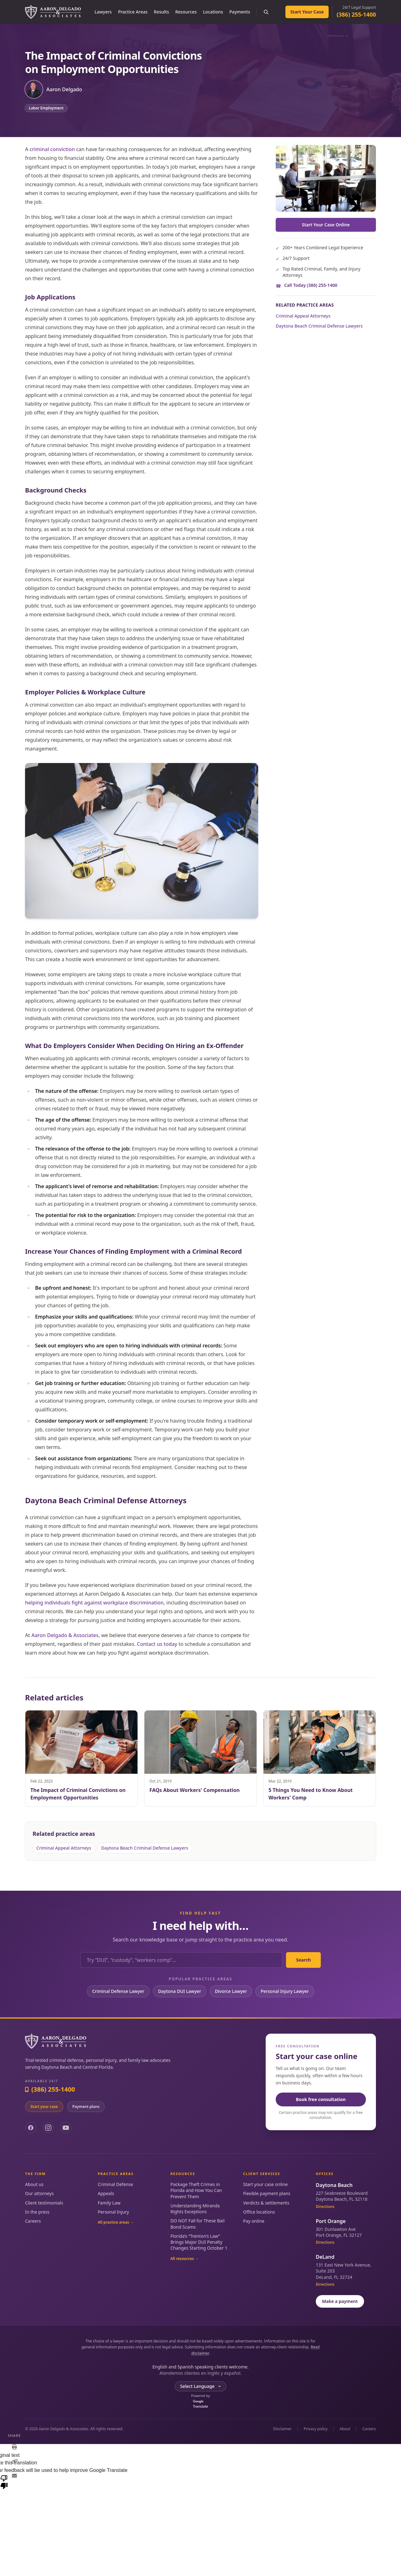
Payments (239, 12)
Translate (200, 2404)
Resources (185, 12)
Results (161, 12)
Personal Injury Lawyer (285, 1991)
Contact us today (157, 1644)
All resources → (184, 2258)
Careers (33, 2221)
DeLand (325, 2256)
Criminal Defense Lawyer (118, 1991)
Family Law (109, 2203)
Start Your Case (307, 12)
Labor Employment (46, 108)
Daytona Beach (334, 2185)
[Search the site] (266, 12)
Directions (325, 2206)
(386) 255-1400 (356, 14)
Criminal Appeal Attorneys (303, 316)
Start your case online (265, 2184)
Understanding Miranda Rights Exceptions (195, 2209)
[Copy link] (14, 2461)
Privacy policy (316, 2428)
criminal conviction (52, 149)
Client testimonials (44, 2203)
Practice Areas (133, 12)
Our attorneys (39, 2193)
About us (34, 2184)
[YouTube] (65, 2127)
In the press (37, 2212)
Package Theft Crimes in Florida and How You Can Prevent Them (196, 2190)
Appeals (106, 2193)
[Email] (14, 2475)
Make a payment (340, 2301)
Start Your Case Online (326, 225)
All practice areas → (116, 2222)
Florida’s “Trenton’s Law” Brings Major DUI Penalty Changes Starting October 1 (198, 2242)
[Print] (14, 2447)
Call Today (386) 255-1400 (310, 285)
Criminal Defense (115, 2184)
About (345, 2428)
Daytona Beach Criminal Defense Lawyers (319, 326)
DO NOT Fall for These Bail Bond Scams (197, 2224)
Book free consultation (321, 2099)
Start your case (44, 2106)
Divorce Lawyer (231, 1991)
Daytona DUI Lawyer (179, 1991)
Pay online (253, 2221)
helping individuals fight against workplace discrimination (94, 1602)
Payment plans (86, 2106)
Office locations (259, 2212)
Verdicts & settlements (266, 2203)
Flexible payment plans (266, 2193)
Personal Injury (113, 2212)
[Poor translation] (4, 2481)
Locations (213, 12)
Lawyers (103, 12)
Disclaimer (282, 2428)
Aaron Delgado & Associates (64, 1635)
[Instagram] (48, 2127)
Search (303, 1960)
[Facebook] (30, 2127)
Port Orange (331, 2221)
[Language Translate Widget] (200, 2386)
